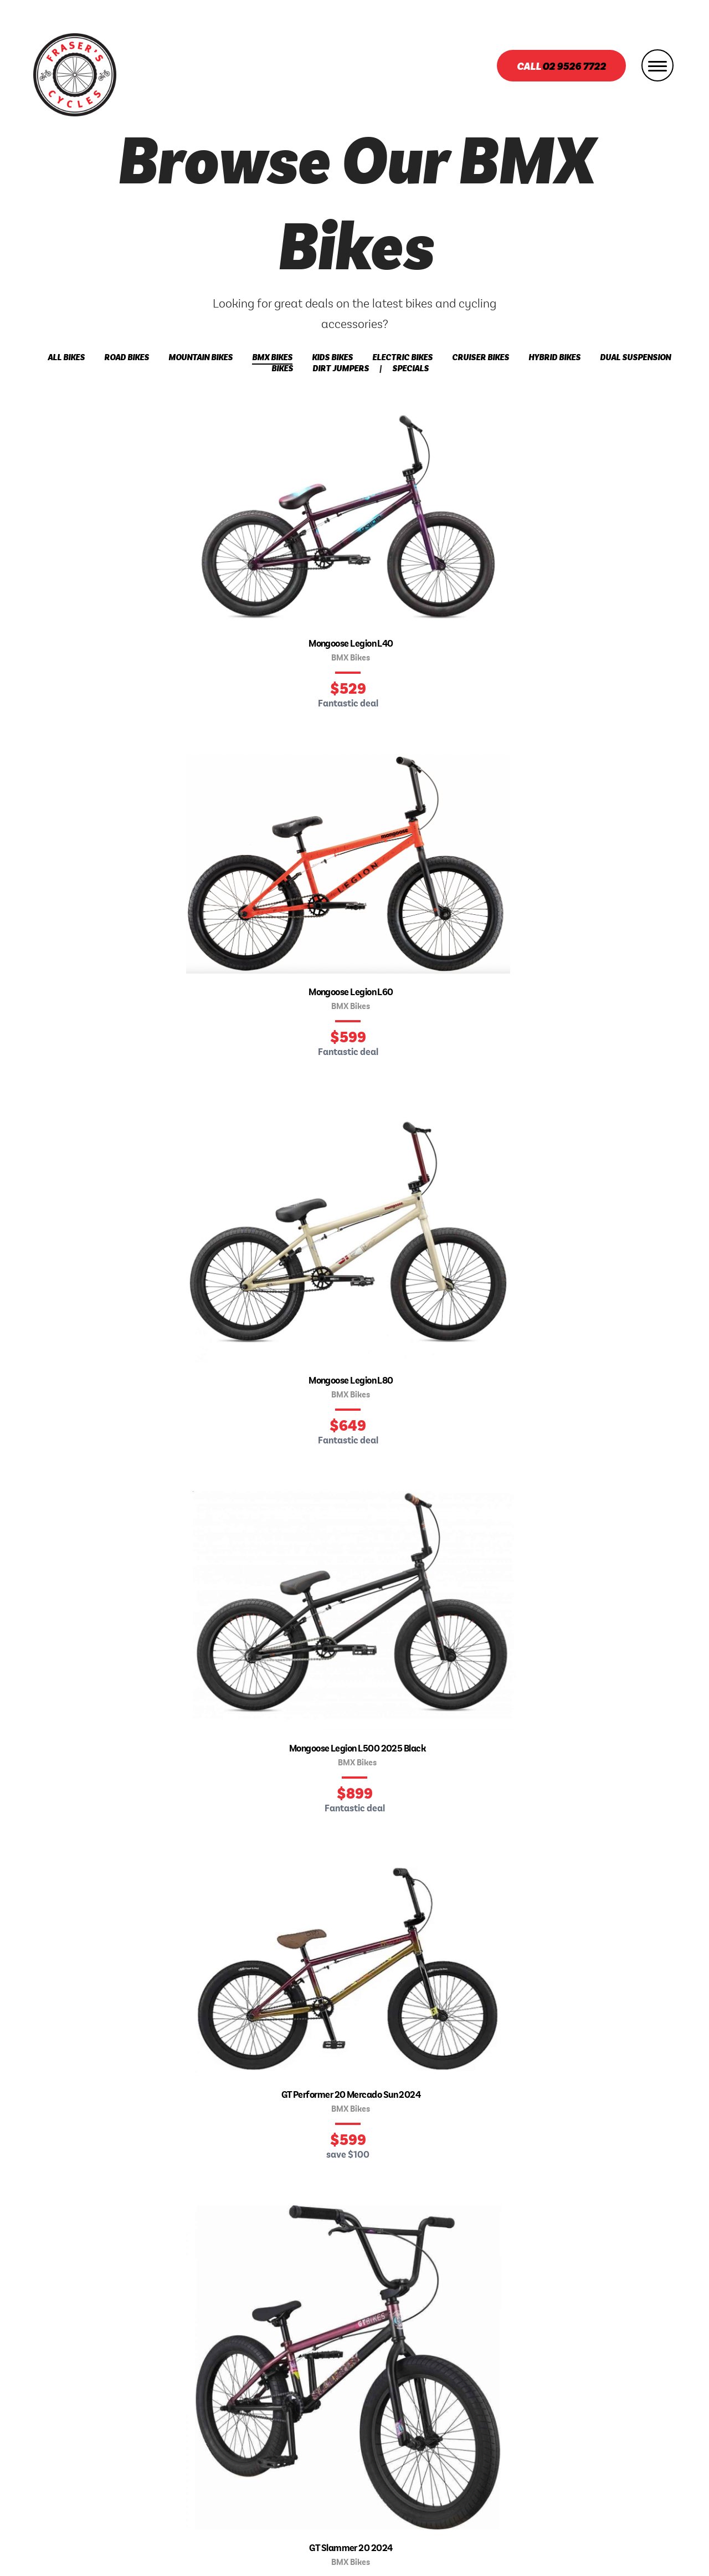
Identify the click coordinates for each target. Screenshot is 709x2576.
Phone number (130, 1950)
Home (177, 2393)
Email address (129, 1908)
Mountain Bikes (200, 357)
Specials (410, 369)
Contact (525, 2393)
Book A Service (439, 2393)
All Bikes (66, 357)
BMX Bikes (272, 357)
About (289, 2393)
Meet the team (63, 1175)
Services (353, 2393)
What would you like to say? (453, 1866)
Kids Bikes (332, 357)
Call (561, 67)
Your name (122, 1866)
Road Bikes (126, 357)
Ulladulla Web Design (399, 2553)
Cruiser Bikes (480, 357)
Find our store (355, 967)
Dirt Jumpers (340, 369)
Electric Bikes (402, 357)
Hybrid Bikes (554, 357)
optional (313, 1950)
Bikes (231, 2393)
